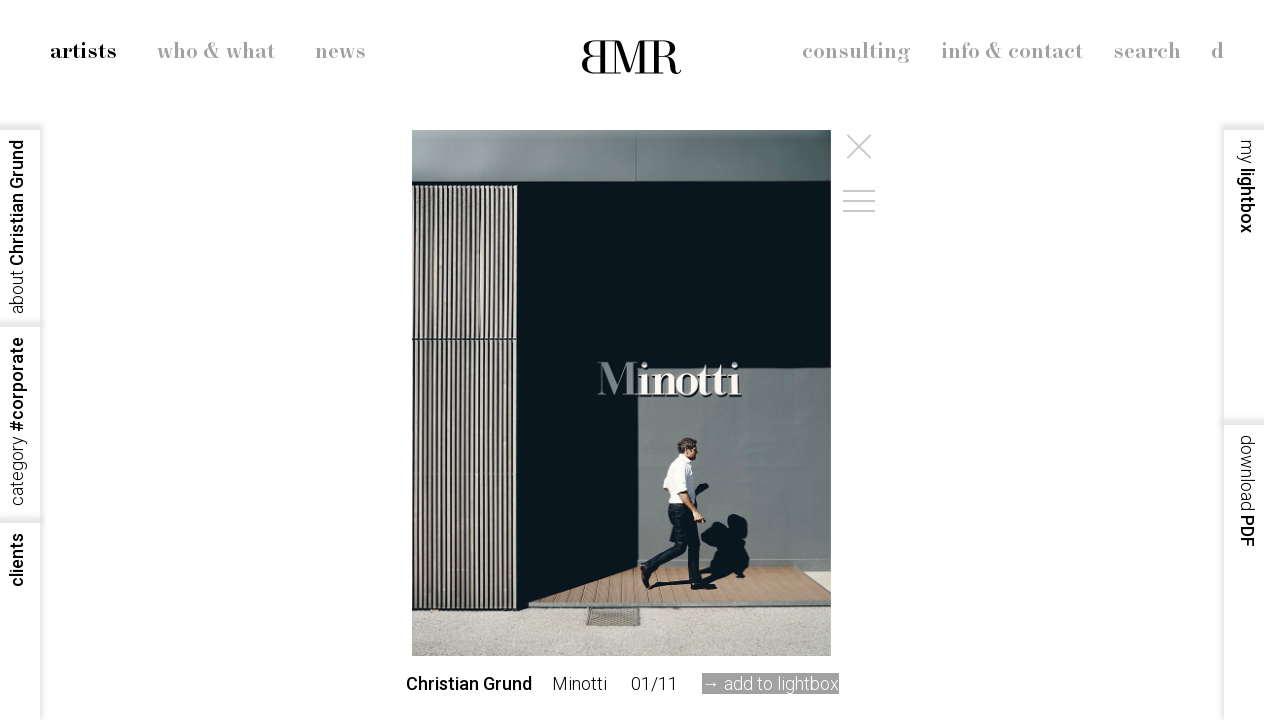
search (1147, 52)
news (340, 52)
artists (83, 52)
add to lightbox (781, 683)
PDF (1247, 491)
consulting (856, 52)
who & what (216, 52)
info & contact (1012, 52)
